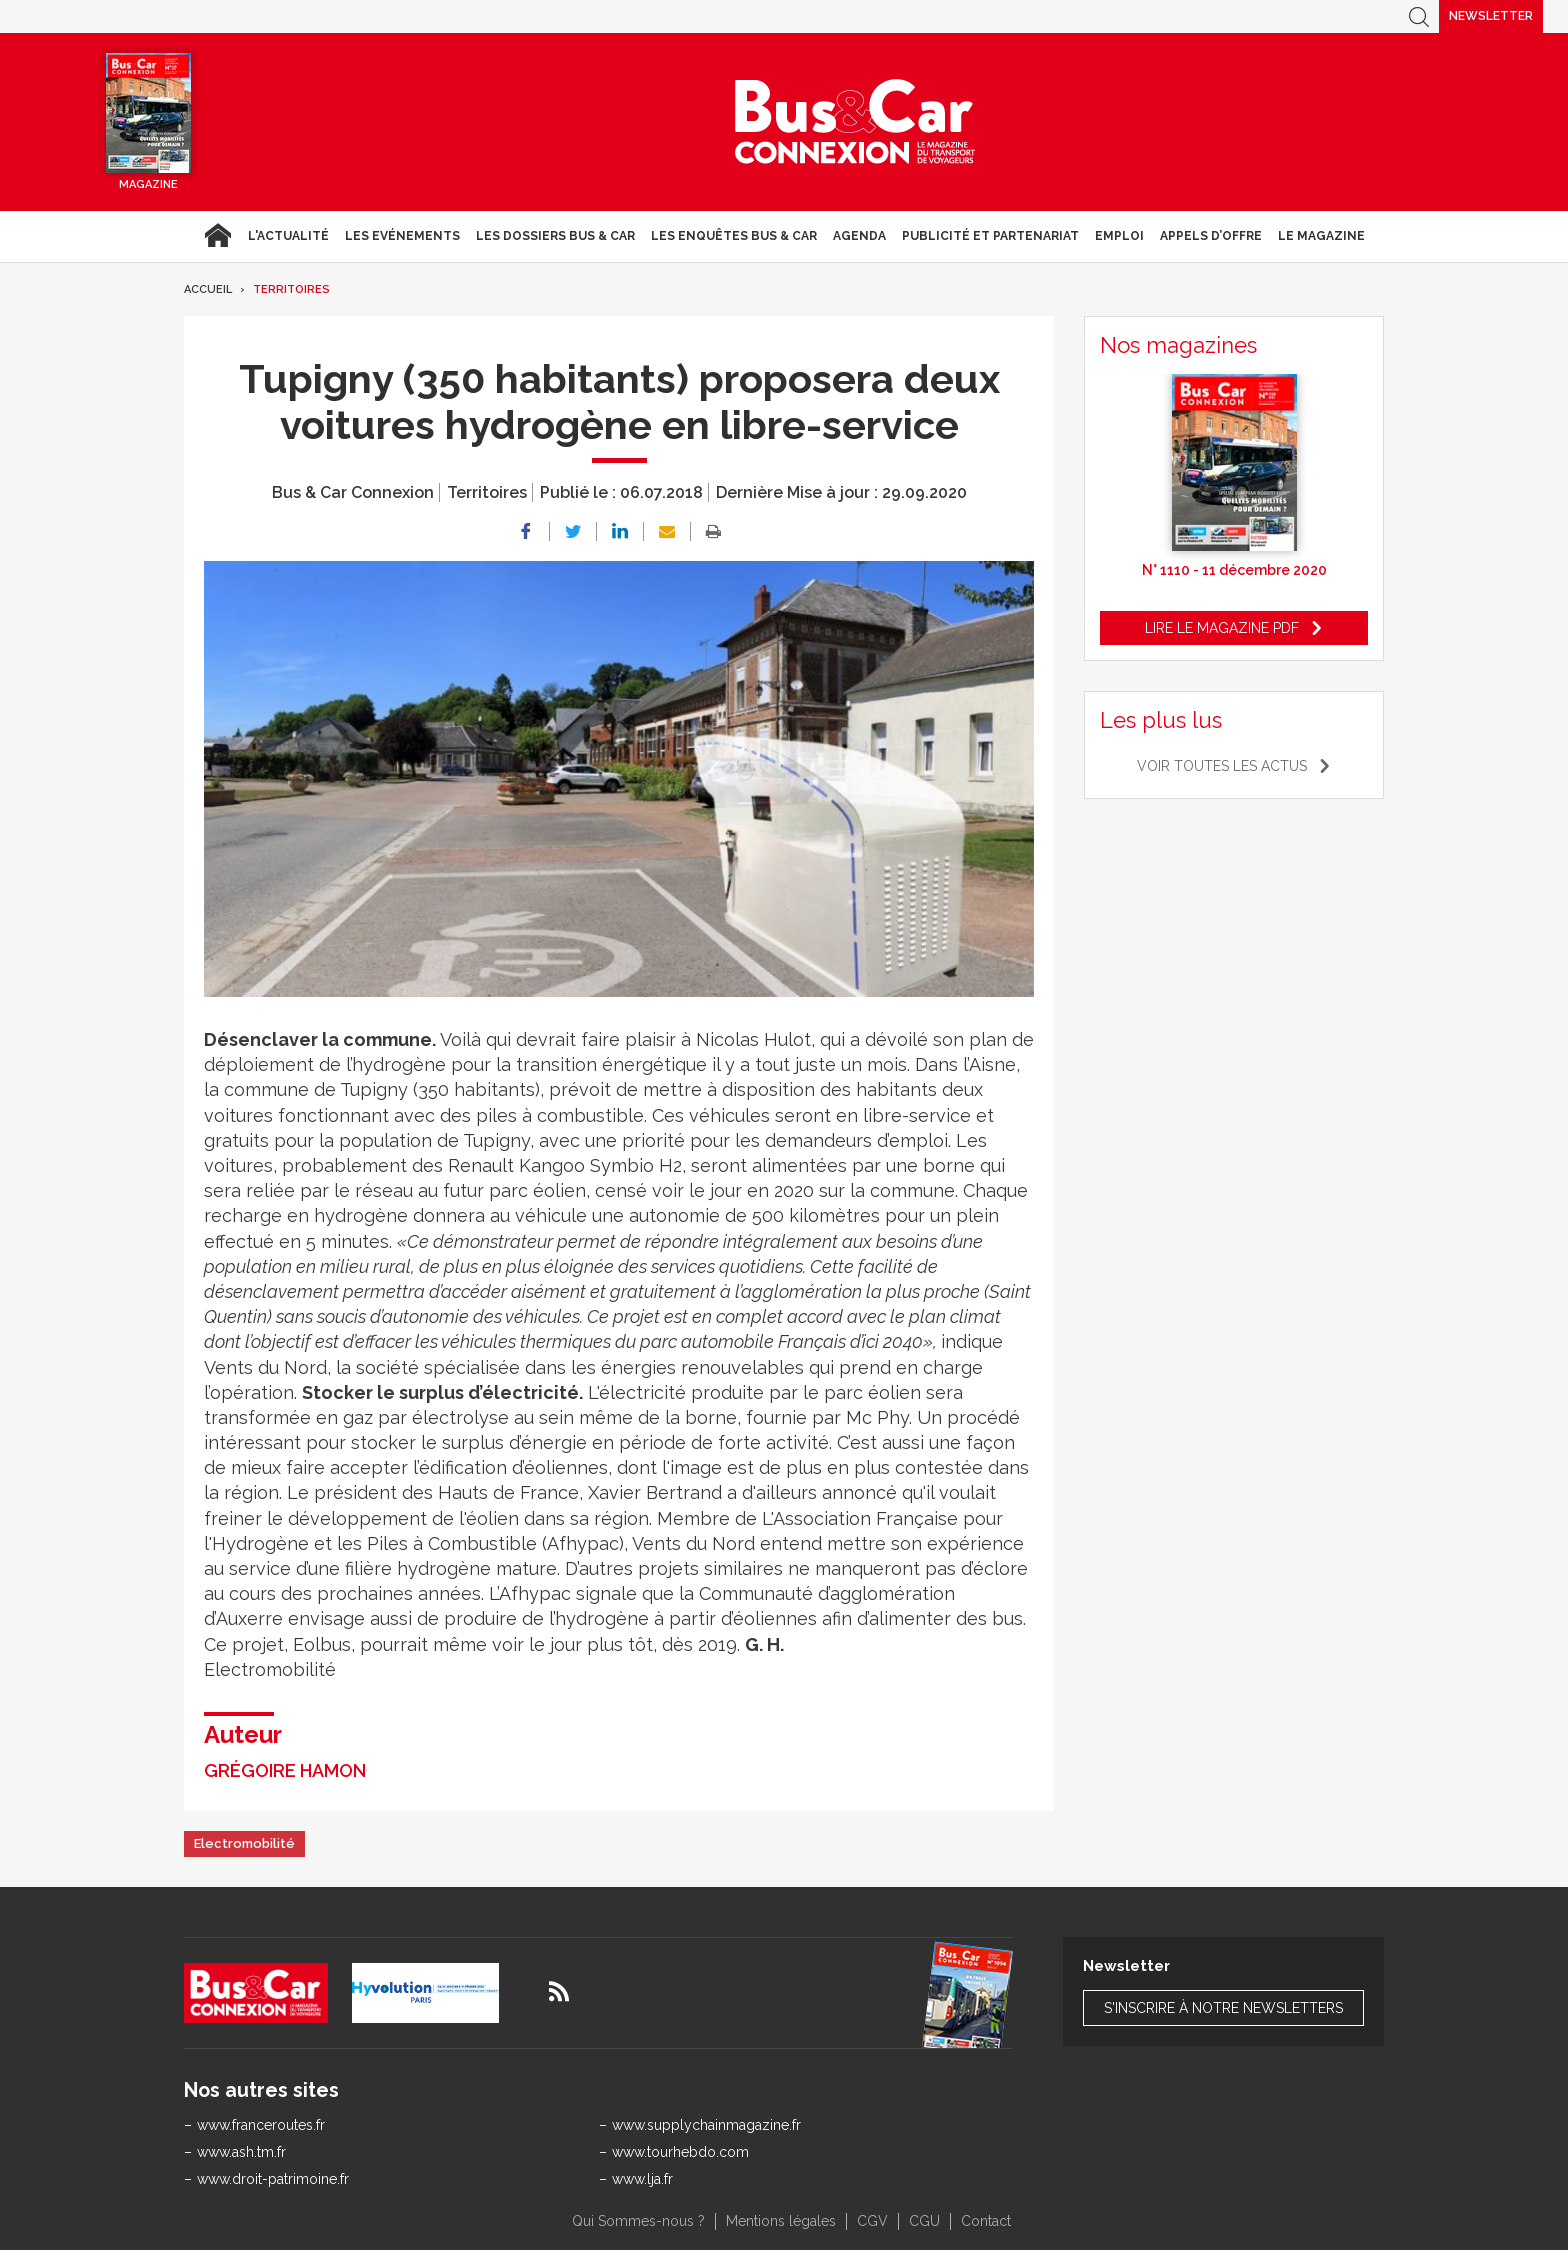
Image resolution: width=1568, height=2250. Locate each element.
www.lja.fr (642, 2179)
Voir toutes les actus (1222, 766)
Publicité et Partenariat (990, 236)
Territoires (291, 289)
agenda (859, 236)
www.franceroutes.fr (261, 2125)
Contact (986, 2221)
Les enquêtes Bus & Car (734, 236)
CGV (872, 2221)
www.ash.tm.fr (241, 2152)
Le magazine (1321, 236)
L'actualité (288, 236)
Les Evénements (402, 236)
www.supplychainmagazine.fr (706, 2125)
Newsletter (1491, 16)
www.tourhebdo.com (680, 2152)
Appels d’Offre (1211, 236)
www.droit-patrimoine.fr (273, 2179)
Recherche (1419, 16)
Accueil (217, 236)
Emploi (1119, 236)
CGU (924, 2221)
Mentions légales (781, 2221)
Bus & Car (855, 122)
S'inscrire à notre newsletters (1223, 2008)
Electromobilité (244, 1843)
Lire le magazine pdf (1222, 628)
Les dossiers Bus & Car (555, 236)
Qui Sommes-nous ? (638, 2221)
